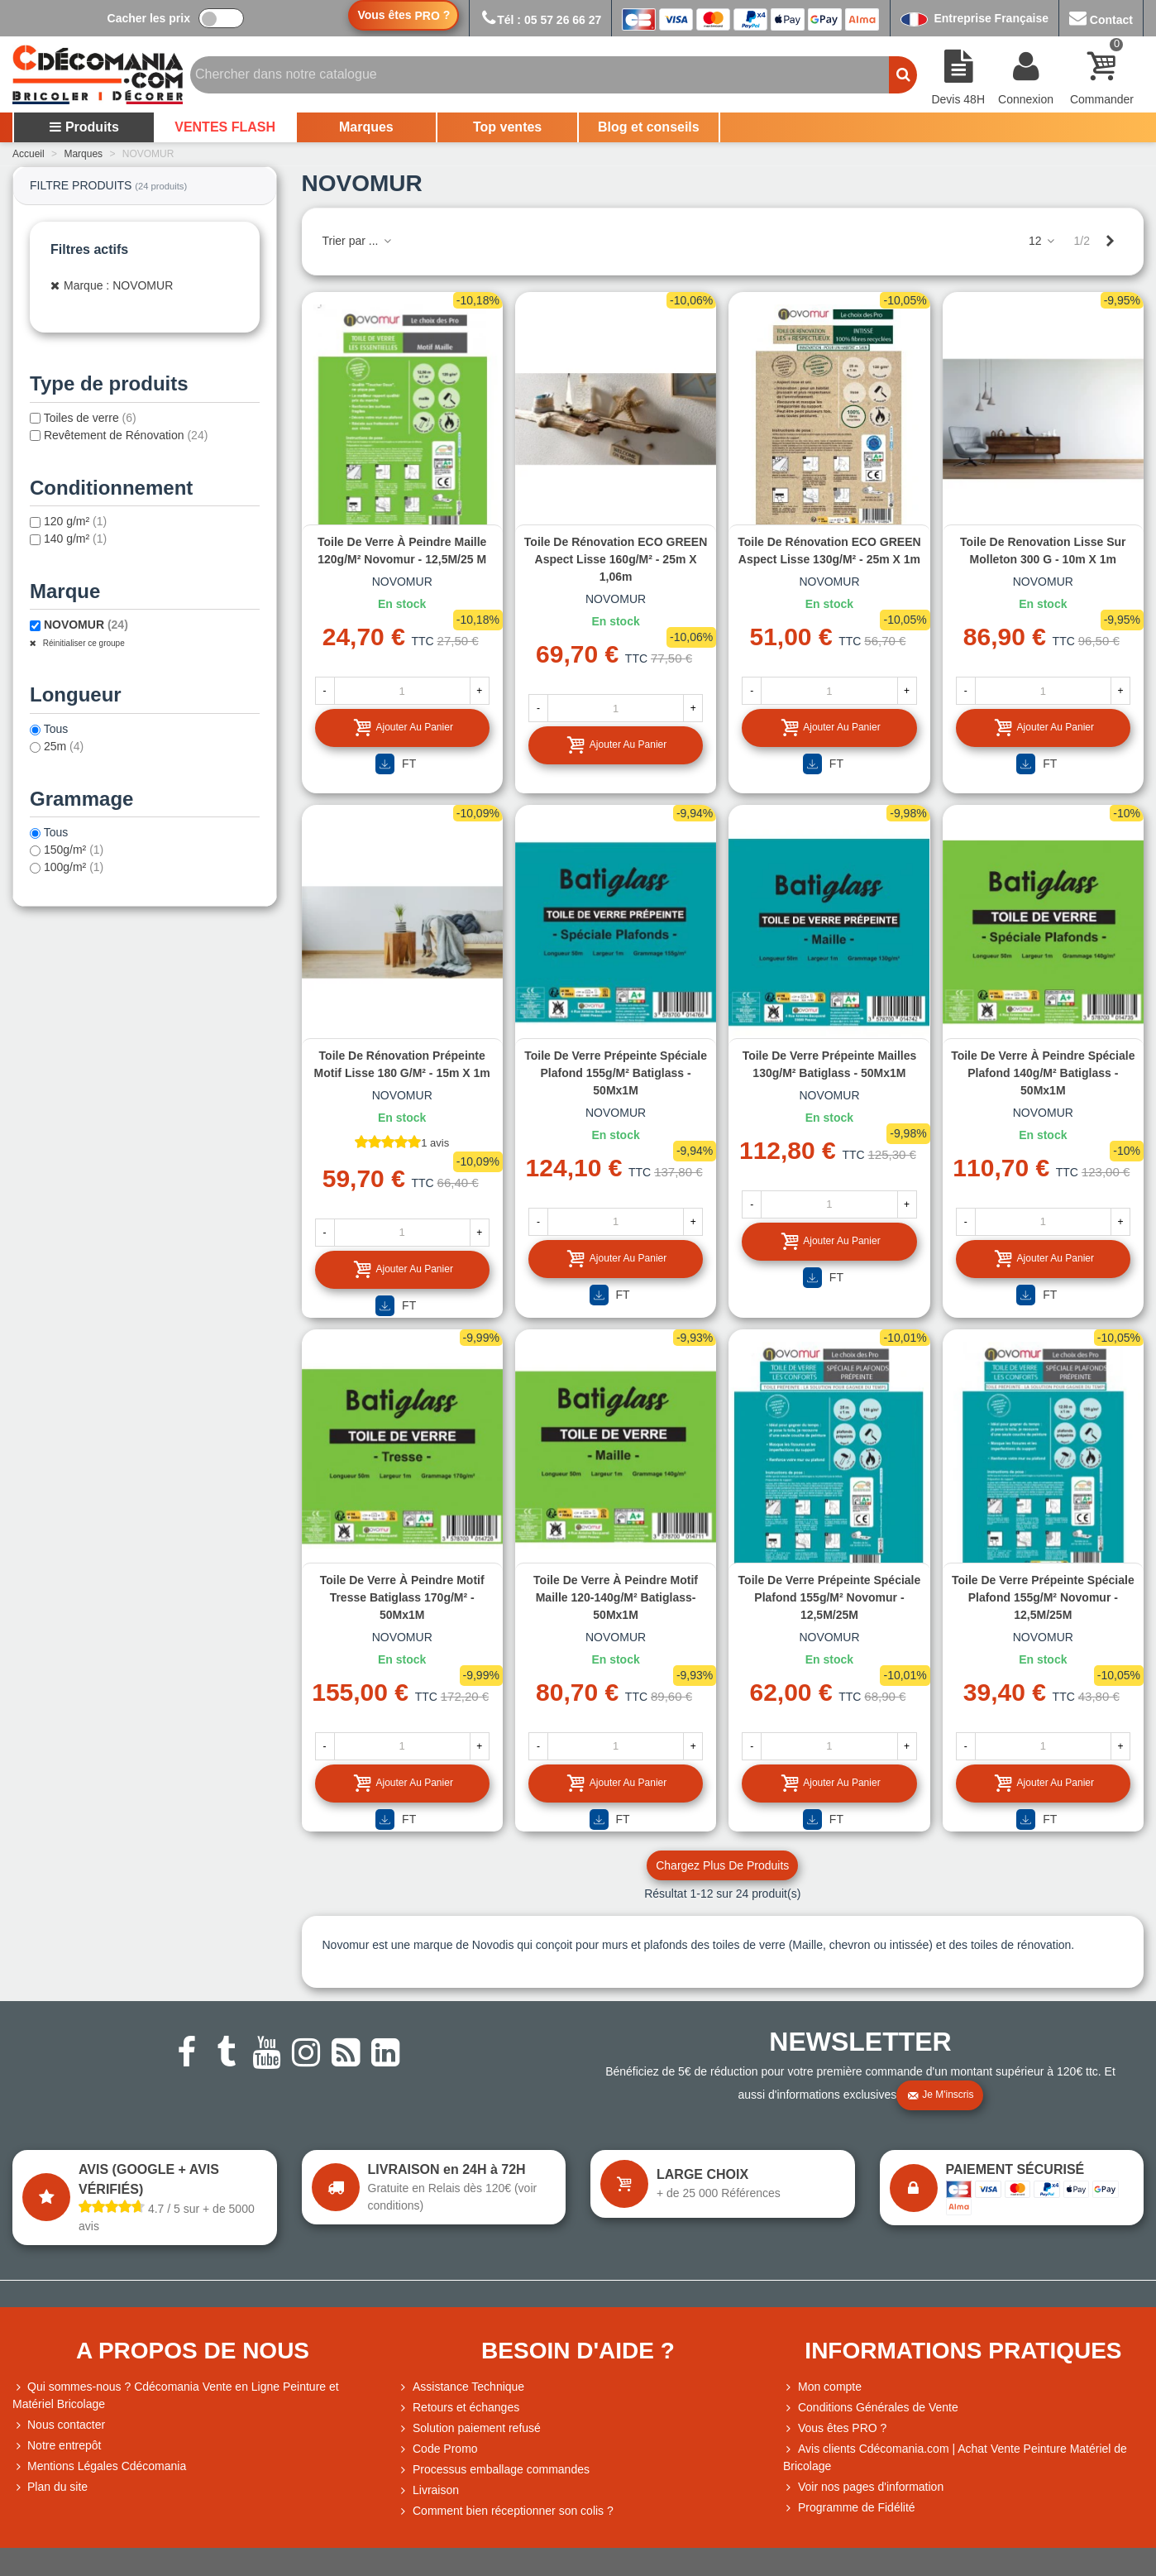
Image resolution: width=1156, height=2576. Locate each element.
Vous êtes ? (403, 15)
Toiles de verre (90, 417)
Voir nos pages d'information (863, 2487)
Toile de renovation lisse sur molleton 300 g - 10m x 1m (1042, 550)
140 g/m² (75, 538)
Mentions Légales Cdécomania (99, 2466)
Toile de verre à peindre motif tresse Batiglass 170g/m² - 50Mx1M (402, 1597)
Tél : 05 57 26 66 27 (540, 19)
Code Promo (438, 2449)
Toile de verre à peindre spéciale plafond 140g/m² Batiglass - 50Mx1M (1043, 1073)
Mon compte (822, 2387)
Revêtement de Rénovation (126, 435)
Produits (84, 127)
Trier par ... (358, 240)
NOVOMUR (86, 624)
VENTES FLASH (224, 127)
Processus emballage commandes (494, 2469)
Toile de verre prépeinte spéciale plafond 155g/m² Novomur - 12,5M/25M (829, 1597)
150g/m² (73, 849)
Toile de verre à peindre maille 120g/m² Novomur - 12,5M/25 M (402, 550)
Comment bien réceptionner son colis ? (506, 2511)
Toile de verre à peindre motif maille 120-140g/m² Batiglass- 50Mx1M (615, 1597)
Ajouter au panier (402, 727)
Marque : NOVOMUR (118, 285)
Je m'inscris (940, 2095)
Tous (56, 728)
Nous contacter (58, 2425)
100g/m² (73, 867)
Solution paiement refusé (469, 2428)
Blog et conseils (649, 127)
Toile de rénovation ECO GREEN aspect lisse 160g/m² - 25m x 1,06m (615, 559)
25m (64, 746)
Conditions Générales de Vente (870, 2407)
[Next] (1109, 241)
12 (1042, 240)
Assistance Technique (461, 2387)
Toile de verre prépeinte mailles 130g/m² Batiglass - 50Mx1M (830, 1064)
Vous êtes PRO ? (842, 2428)
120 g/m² (75, 521)
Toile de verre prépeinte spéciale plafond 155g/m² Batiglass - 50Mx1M (615, 1073)
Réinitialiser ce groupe (83, 643)
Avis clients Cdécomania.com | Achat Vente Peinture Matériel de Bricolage (955, 2456)
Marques (366, 127)
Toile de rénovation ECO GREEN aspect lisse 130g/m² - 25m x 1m (829, 550)
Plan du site (50, 2487)
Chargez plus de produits (722, 1865)
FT (395, 764)
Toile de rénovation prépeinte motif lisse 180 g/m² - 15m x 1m (402, 1064)
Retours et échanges (458, 2407)
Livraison (428, 2490)
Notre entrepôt (57, 2445)
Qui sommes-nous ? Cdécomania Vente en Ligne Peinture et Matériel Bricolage (175, 2394)
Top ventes (507, 127)
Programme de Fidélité (849, 2507)
